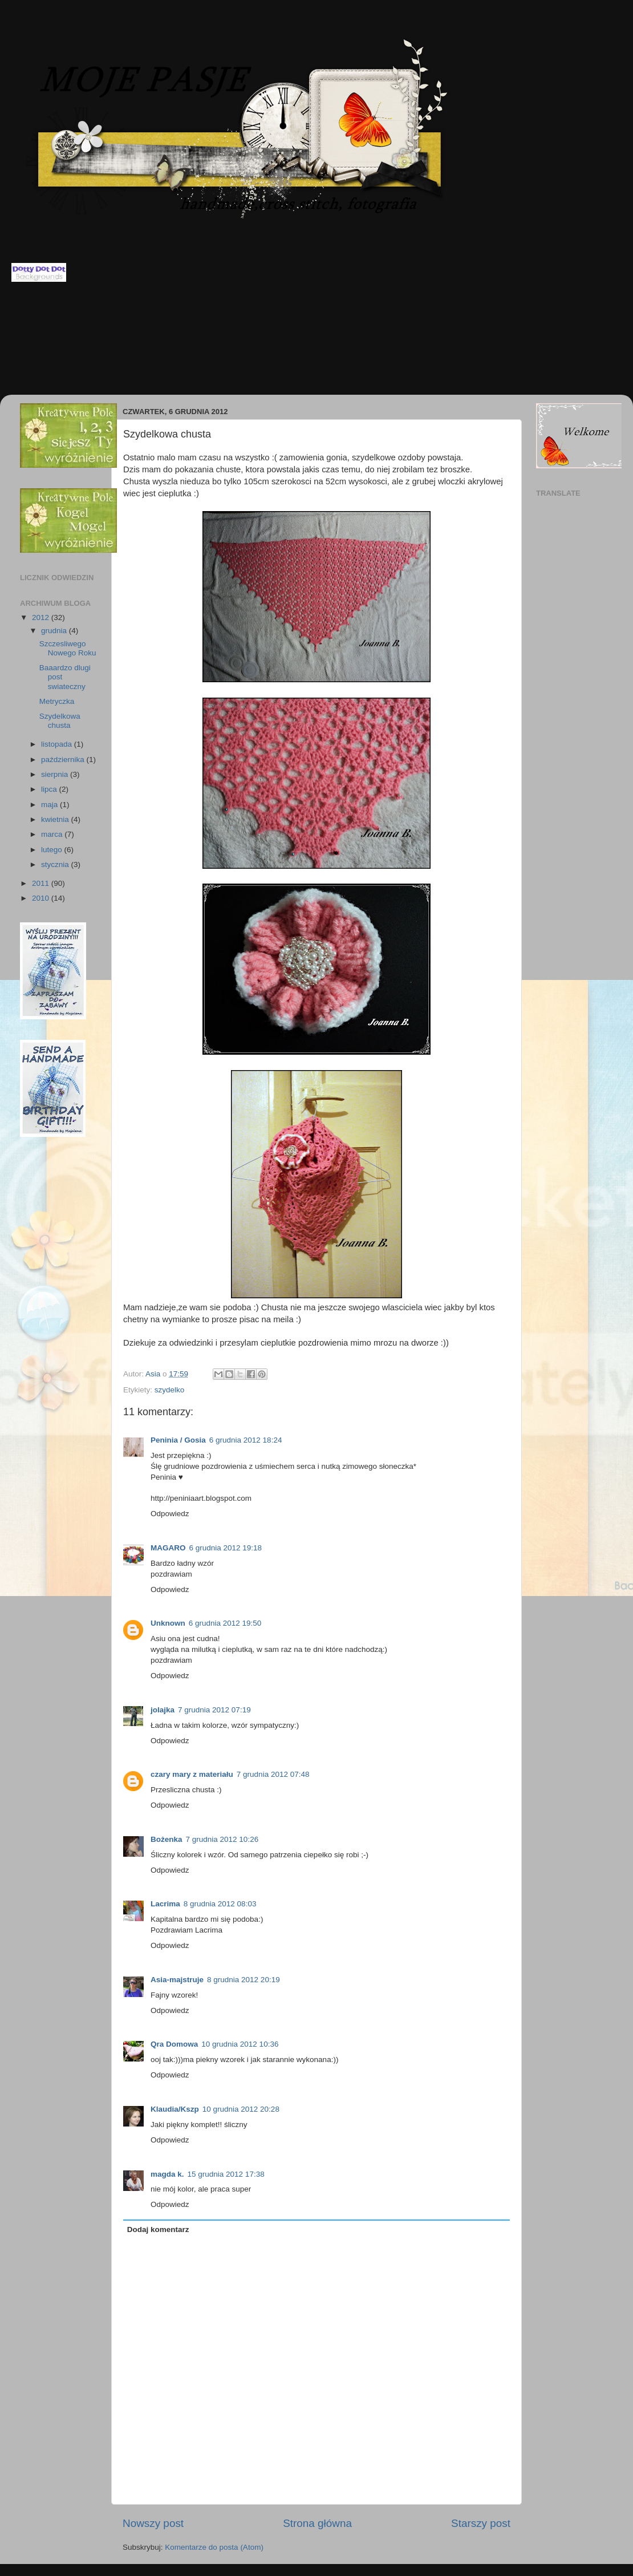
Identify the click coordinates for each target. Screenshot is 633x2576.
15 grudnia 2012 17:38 (226, 2174)
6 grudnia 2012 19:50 (225, 1623)
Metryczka (57, 701)
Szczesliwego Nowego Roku (67, 648)
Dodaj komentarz (158, 2229)
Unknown (168, 1623)
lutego (52, 849)
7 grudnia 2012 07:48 (273, 1774)
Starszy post (480, 2523)
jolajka (163, 1710)
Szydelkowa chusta (59, 721)
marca (52, 834)
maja (50, 804)
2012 (41, 617)
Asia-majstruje (177, 1979)
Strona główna (317, 2523)
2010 (41, 898)
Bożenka (166, 1839)
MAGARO (168, 1548)
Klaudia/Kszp (175, 2109)
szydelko (170, 1390)
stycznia (56, 864)
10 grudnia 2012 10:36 (239, 2044)
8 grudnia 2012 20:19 (243, 1979)
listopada (57, 744)
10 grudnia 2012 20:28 (240, 2109)
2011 (41, 883)
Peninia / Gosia (178, 1440)
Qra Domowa (174, 2044)
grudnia (55, 630)
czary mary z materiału (192, 1774)
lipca (50, 789)
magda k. (167, 2174)
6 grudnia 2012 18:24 (245, 1440)
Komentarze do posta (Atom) (214, 2547)
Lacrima (165, 1903)
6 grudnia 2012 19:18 (225, 1548)
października (64, 759)
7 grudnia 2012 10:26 (222, 1839)
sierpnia (55, 774)
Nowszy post (153, 2523)
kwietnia (56, 819)
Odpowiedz (170, 1513)
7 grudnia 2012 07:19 (214, 1710)
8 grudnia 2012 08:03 (220, 1903)
